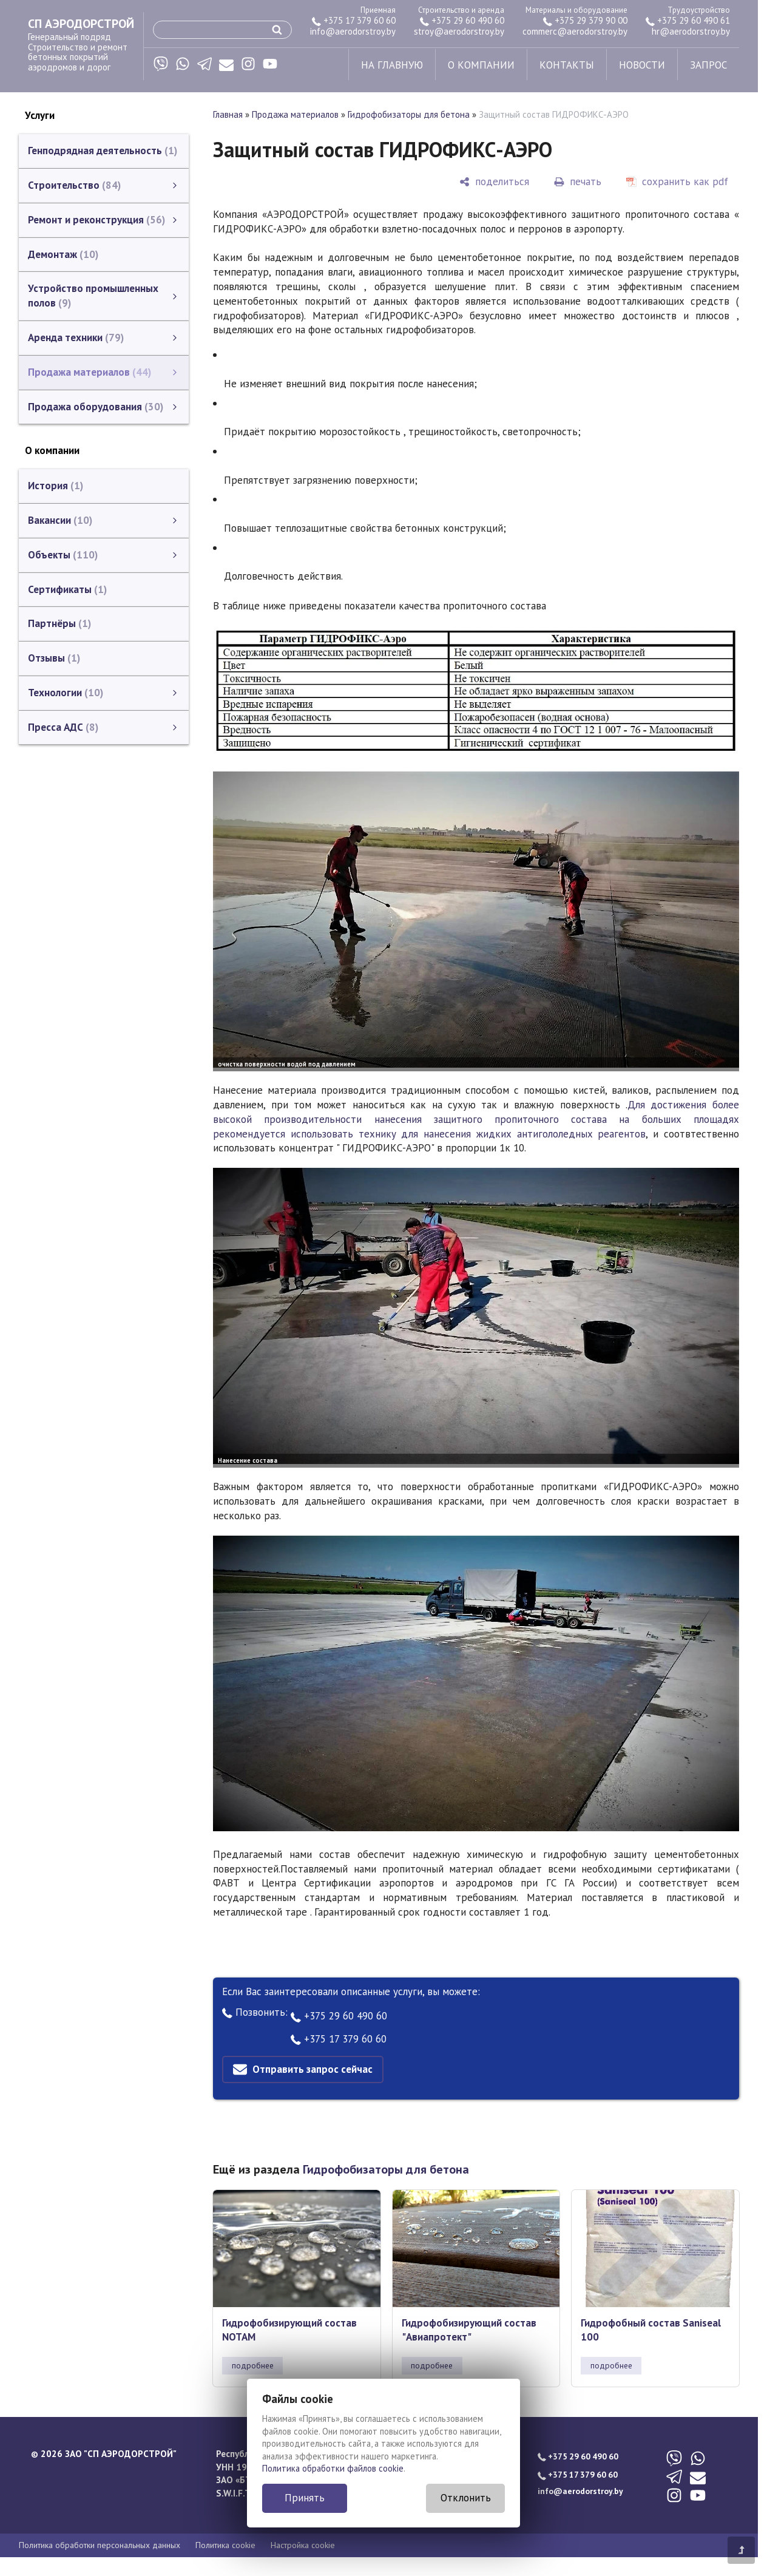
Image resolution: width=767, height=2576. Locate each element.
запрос (708, 65)
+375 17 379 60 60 (354, 20)
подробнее (253, 2365)
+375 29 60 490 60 (462, 20)
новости (642, 65)
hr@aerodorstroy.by (691, 31)
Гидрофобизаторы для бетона (409, 114)
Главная (228, 114)
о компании (481, 65)
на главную (392, 65)
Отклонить (466, 2497)
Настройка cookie (303, 2545)
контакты (566, 65)
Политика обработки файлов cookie (333, 2468)
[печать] (577, 181)
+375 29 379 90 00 (585, 20)
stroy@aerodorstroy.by (459, 31)
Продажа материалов (295, 114)
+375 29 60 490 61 (688, 20)
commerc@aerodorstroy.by (574, 31)
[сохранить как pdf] (677, 181)
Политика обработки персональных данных (99, 2545)
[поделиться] (494, 181)
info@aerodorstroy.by (353, 31)
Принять (305, 2497)
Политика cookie (225, 2545)
